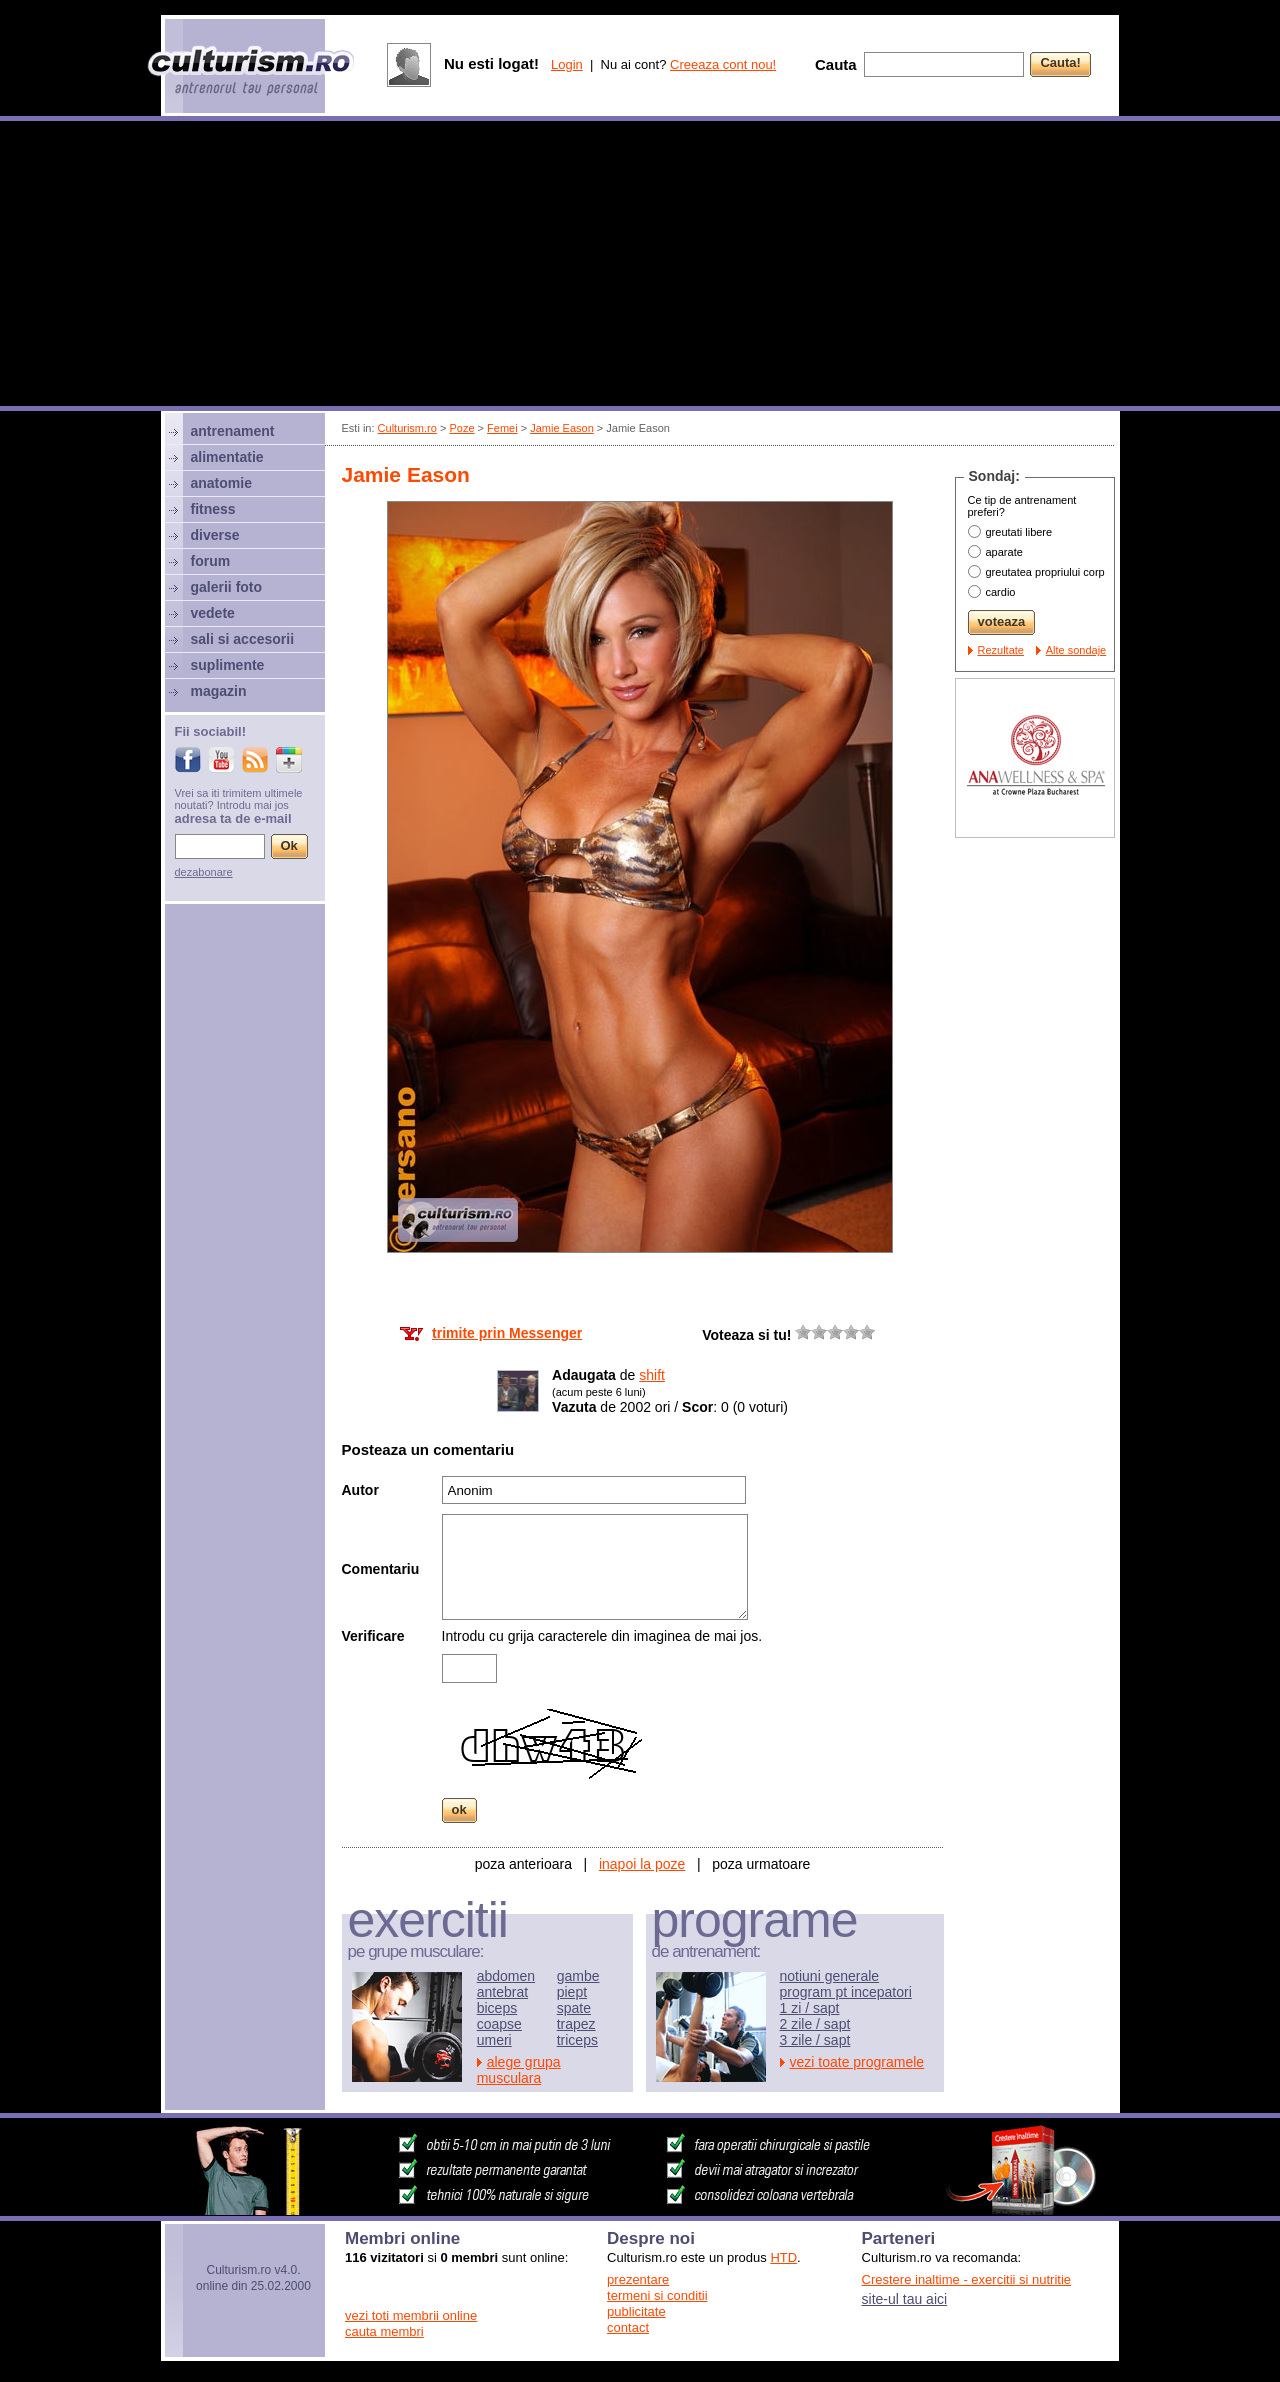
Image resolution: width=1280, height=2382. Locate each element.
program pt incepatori (846, 1992)
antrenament (233, 431)
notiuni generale (830, 1976)
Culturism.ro (407, 428)
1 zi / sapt (810, 2008)
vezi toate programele (857, 2062)
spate (574, 2008)
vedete (213, 613)
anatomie (221, 483)
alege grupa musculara (519, 2070)
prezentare (638, 2279)
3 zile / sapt (815, 2040)
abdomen (506, 1976)
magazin (219, 691)
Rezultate (1001, 650)
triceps (577, 2040)
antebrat (502, 1992)
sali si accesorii (243, 639)
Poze (461, 428)
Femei (502, 428)
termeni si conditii (657, 2295)
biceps (497, 2008)
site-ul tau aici (905, 2299)
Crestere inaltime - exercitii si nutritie (967, 2279)
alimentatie (227, 457)
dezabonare (204, 872)
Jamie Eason (562, 428)
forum (211, 561)
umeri (494, 2040)
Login (567, 64)
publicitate (636, 2311)
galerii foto (227, 587)
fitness (213, 509)
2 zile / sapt (815, 2024)
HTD (783, 2257)
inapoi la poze (642, 1864)
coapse (499, 2024)
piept (572, 1992)
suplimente (228, 665)
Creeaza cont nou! (723, 64)
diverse (215, 535)
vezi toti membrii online (411, 2315)
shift (652, 1375)
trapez (576, 2024)
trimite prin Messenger (507, 1333)
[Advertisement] (640, 266)
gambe (578, 1976)
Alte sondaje (1076, 650)
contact (628, 2327)
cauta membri (384, 2331)
